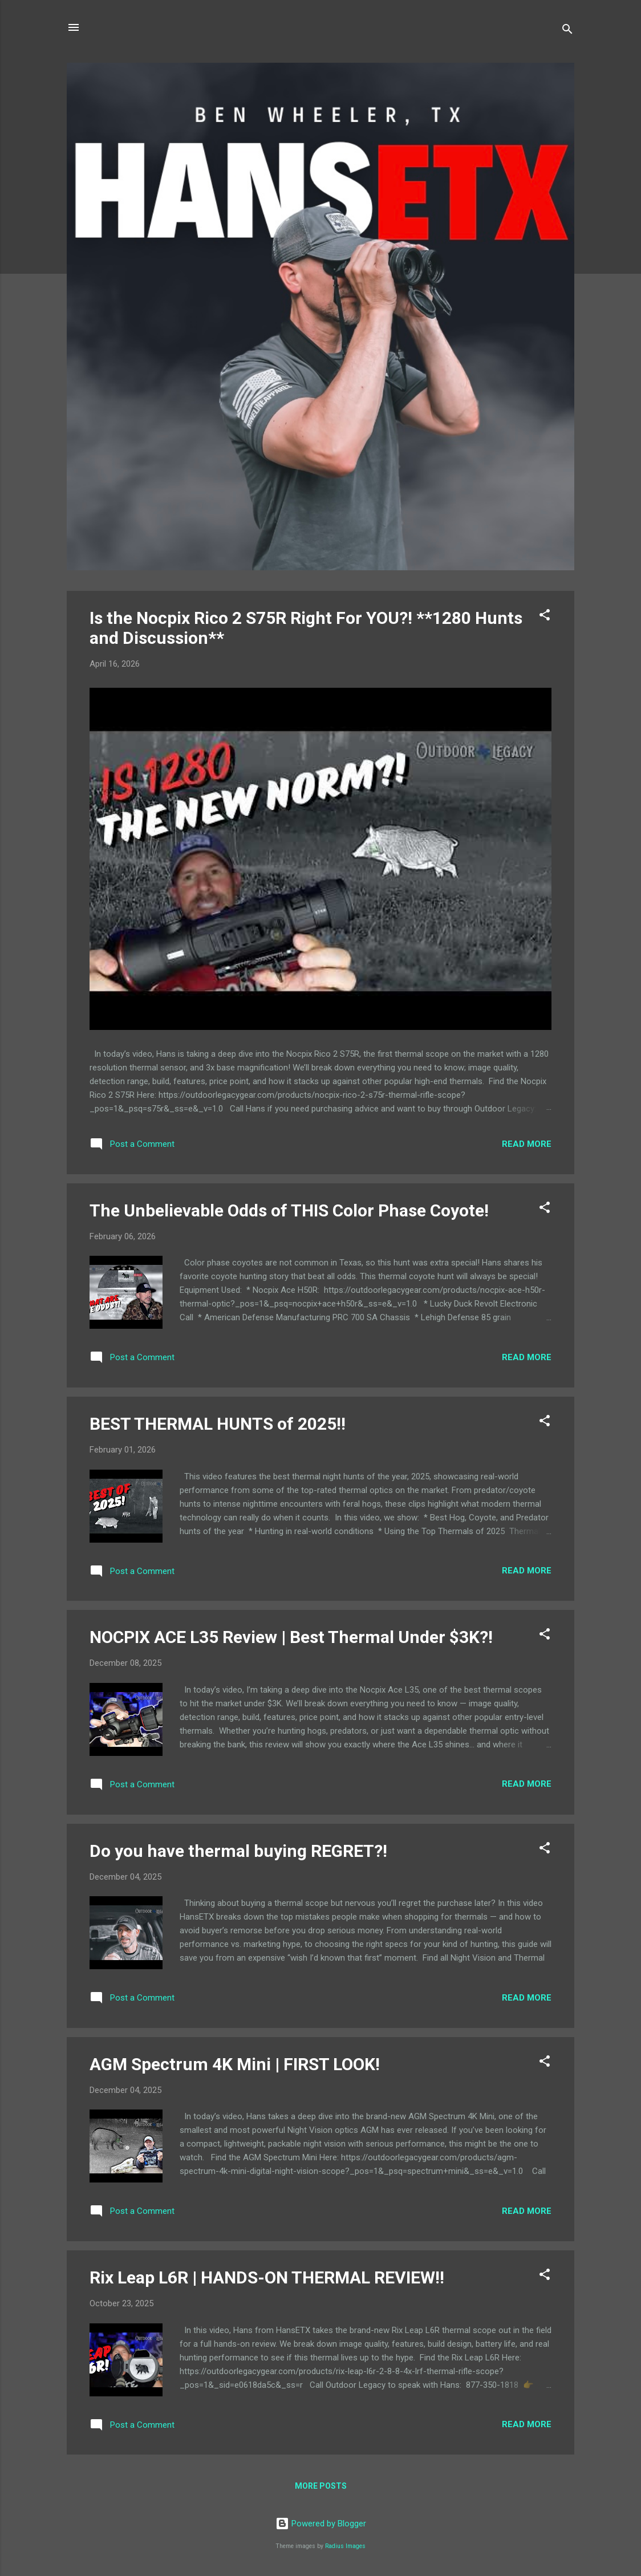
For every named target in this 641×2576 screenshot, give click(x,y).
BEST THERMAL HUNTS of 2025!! (218, 1424)
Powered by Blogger (320, 2523)
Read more (526, 1144)
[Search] (567, 31)
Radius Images (345, 2546)
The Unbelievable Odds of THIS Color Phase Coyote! (289, 1210)
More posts (321, 2485)
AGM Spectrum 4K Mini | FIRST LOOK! (235, 2064)
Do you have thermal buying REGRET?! (238, 1851)
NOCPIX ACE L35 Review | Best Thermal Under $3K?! (291, 1637)
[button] (544, 617)
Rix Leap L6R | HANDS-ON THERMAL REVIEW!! (267, 2277)
